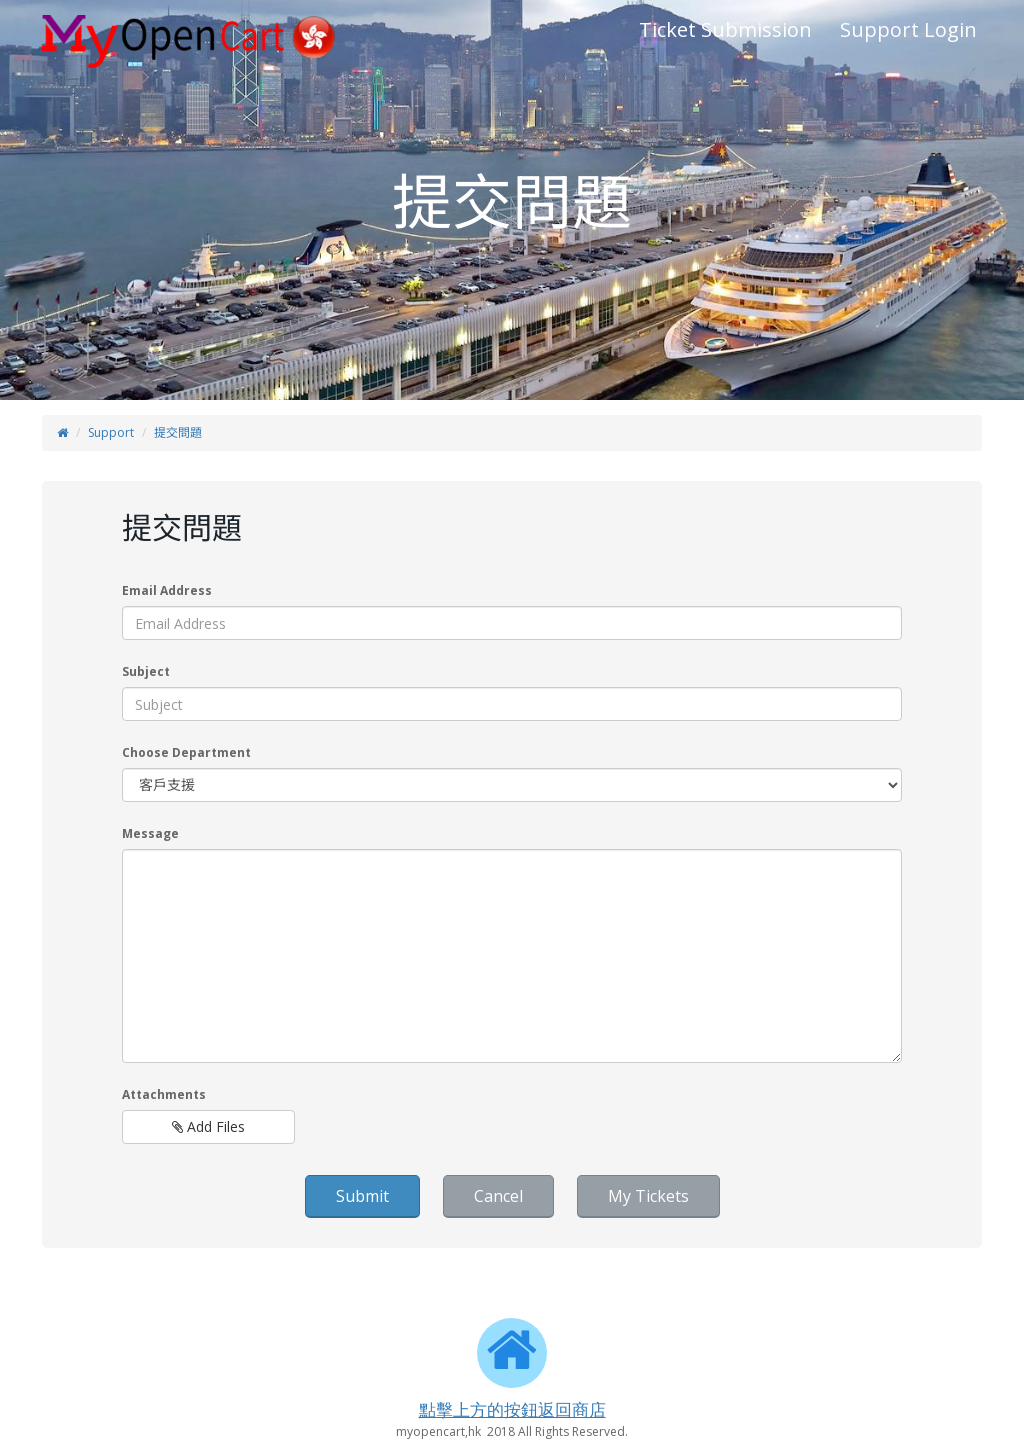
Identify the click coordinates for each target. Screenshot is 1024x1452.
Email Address (167, 590)
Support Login (908, 29)
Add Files (208, 1126)
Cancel (498, 1196)
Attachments (164, 1094)
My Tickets (648, 1196)
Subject (146, 671)
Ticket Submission (725, 29)
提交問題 (178, 432)
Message (150, 833)
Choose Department (186, 752)
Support (111, 432)
